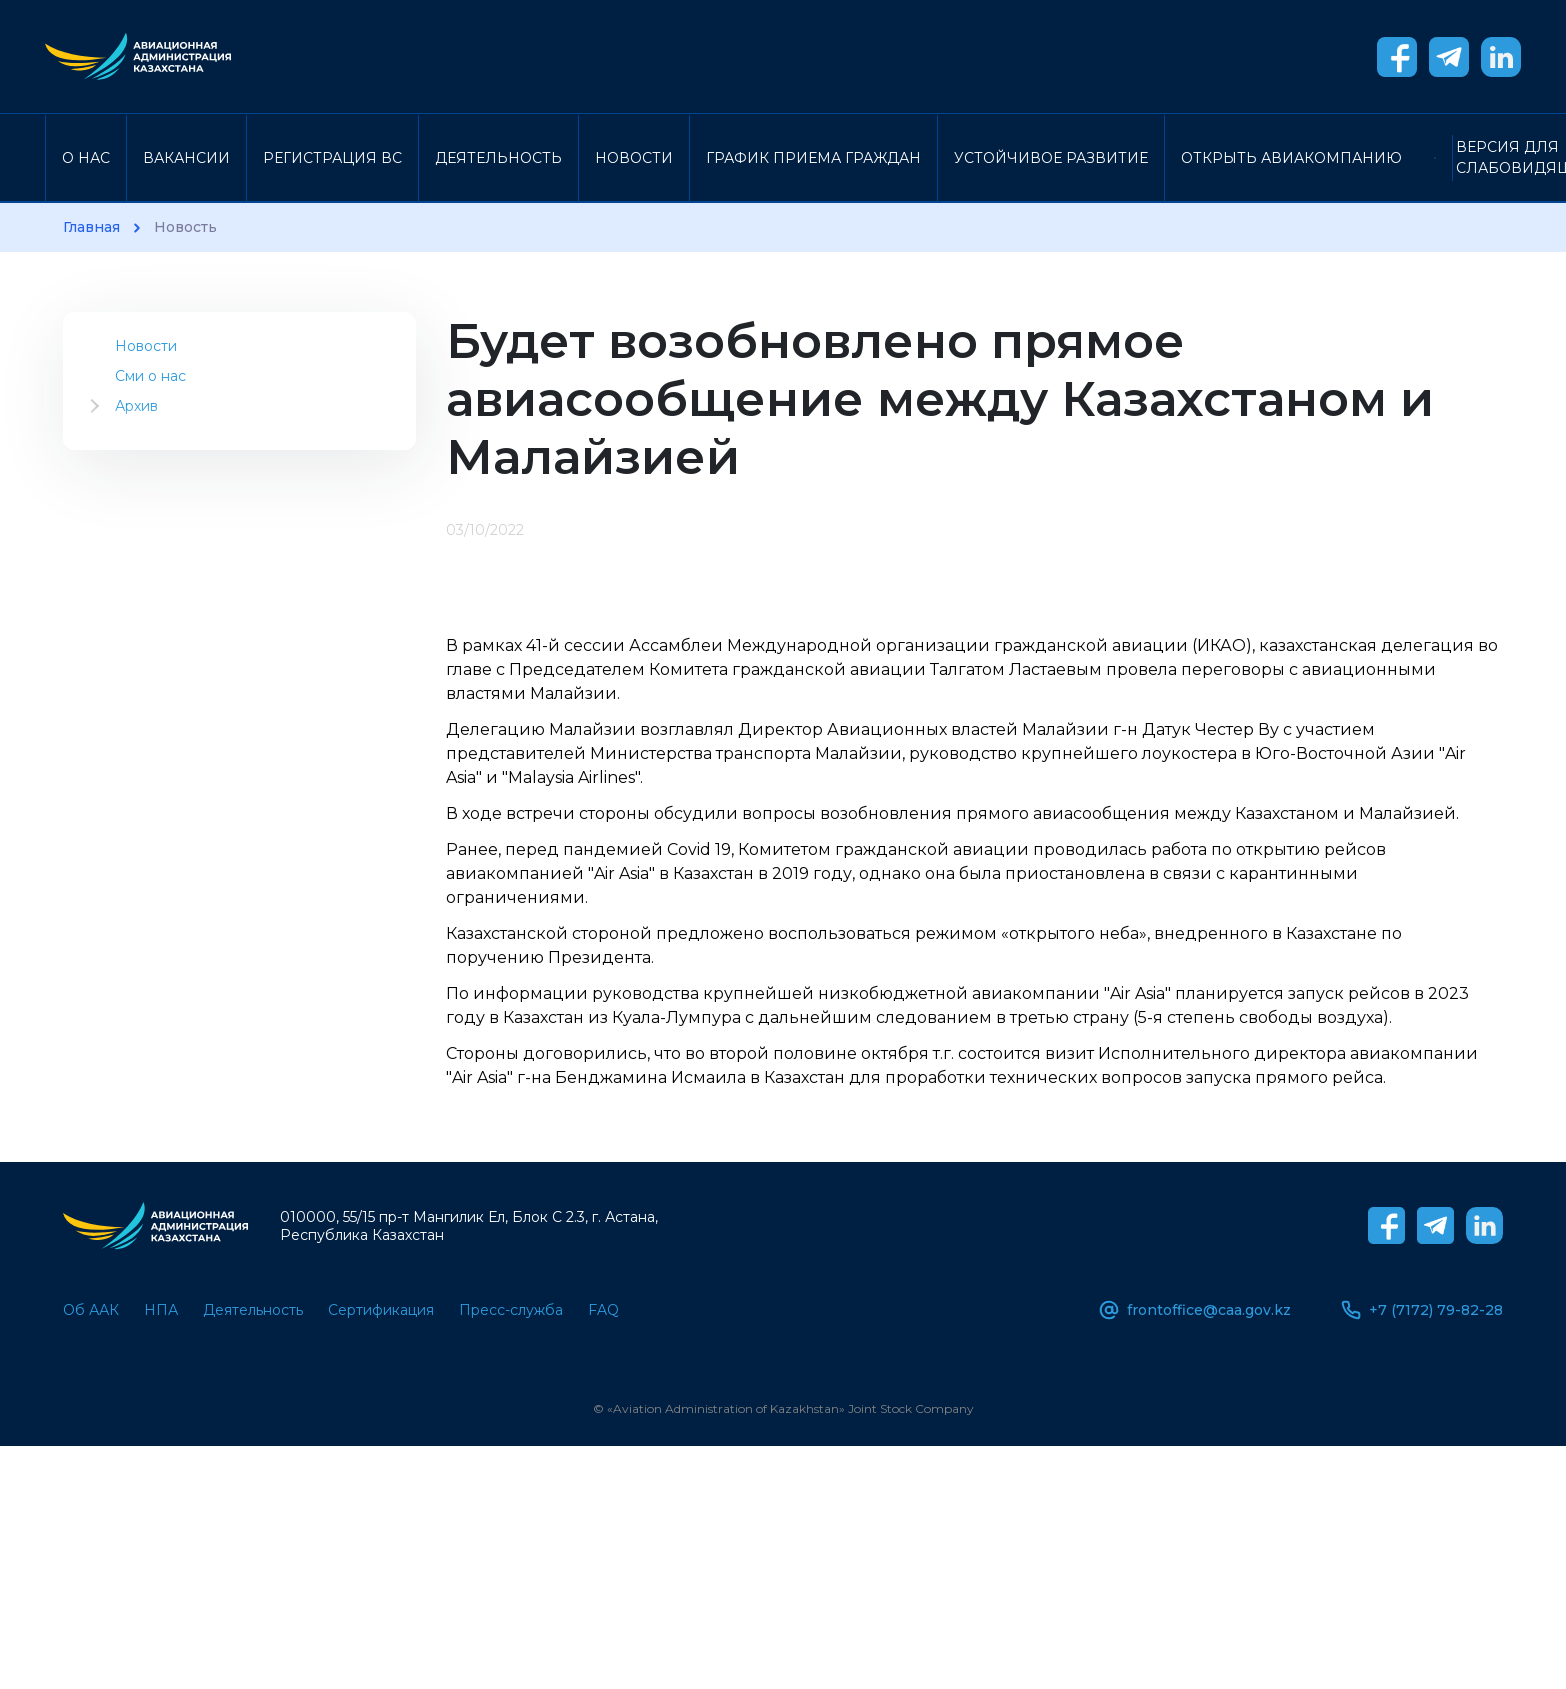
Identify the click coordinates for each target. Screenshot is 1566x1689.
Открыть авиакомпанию (1291, 158)
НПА (161, 1310)
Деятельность (498, 158)
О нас (86, 158)
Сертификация (381, 1310)
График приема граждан (813, 158)
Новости (634, 158)
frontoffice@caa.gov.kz (1195, 1310)
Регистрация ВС (332, 158)
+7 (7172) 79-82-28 (1422, 1310)
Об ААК (91, 1310)
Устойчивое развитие (1051, 158)
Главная (91, 227)
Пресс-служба (511, 1310)
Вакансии (186, 158)
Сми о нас (150, 376)
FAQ (603, 1310)
